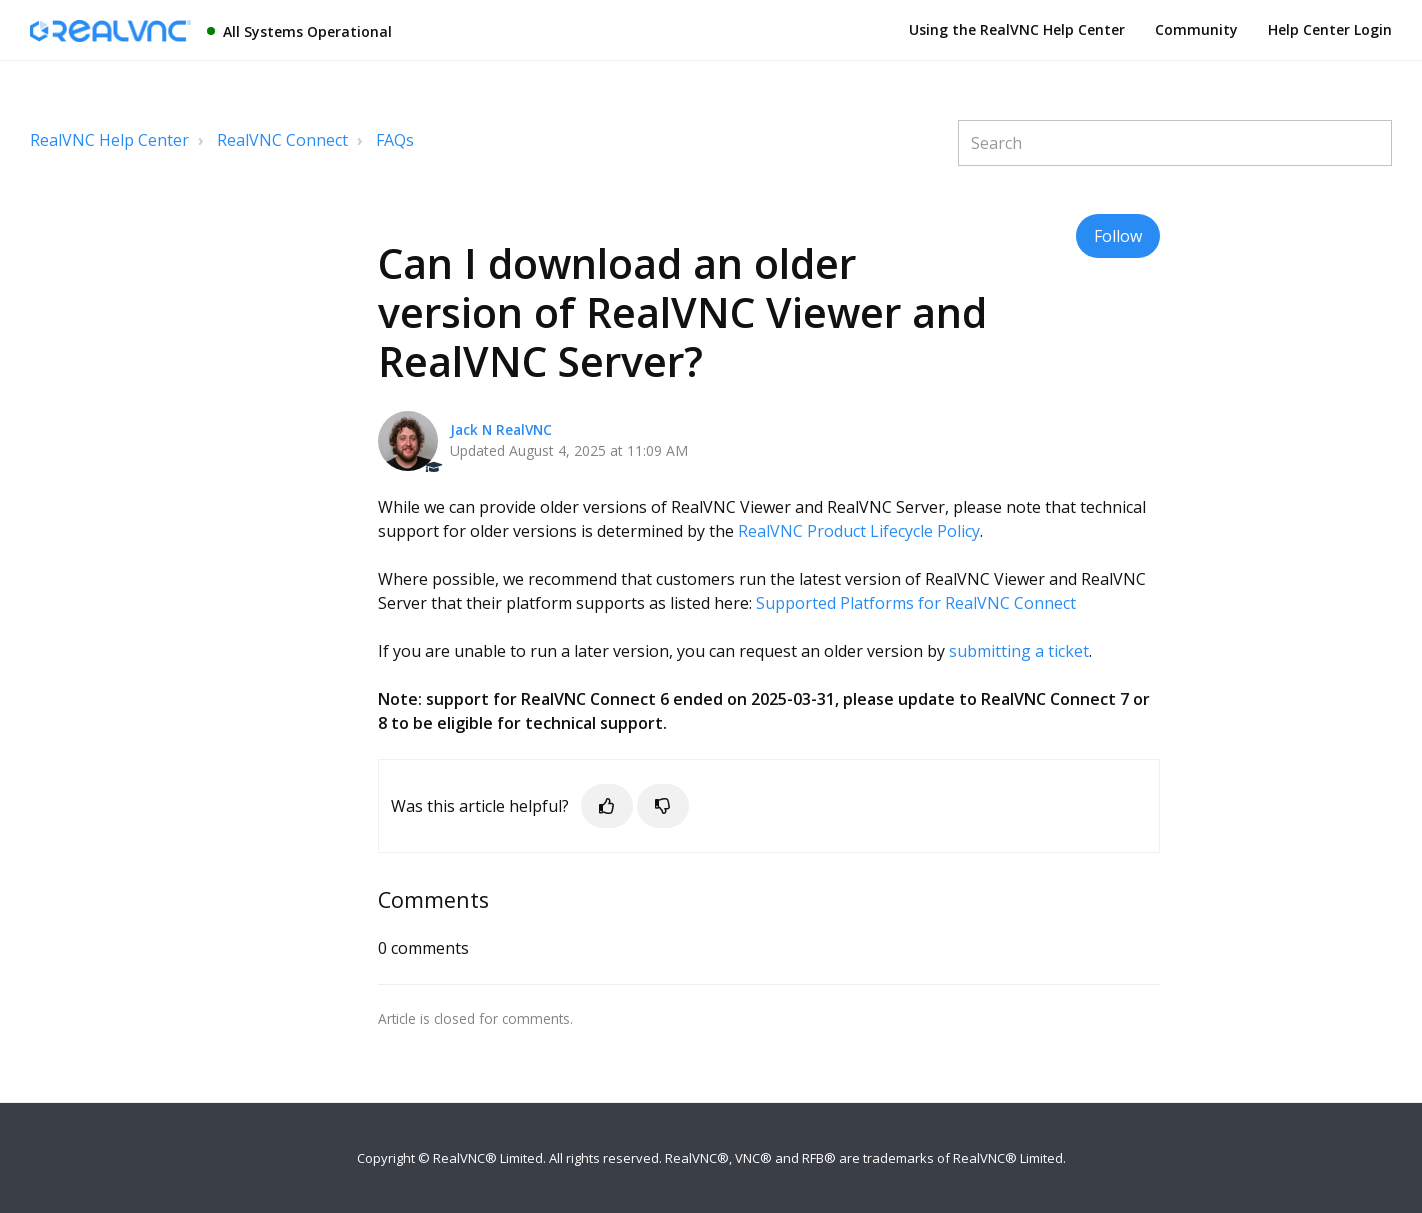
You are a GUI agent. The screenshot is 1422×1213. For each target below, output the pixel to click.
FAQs (395, 140)
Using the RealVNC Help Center (1017, 29)
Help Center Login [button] (1330, 29)
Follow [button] (1118, 236)
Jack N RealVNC (501, 429)
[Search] (1175, 143)
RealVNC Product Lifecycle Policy (859, 531)
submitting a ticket (1019, 651)
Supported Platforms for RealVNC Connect (916, 603)
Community (1196, 29)
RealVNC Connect (282, 140)
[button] (607, 806)
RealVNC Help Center (109, 140)
